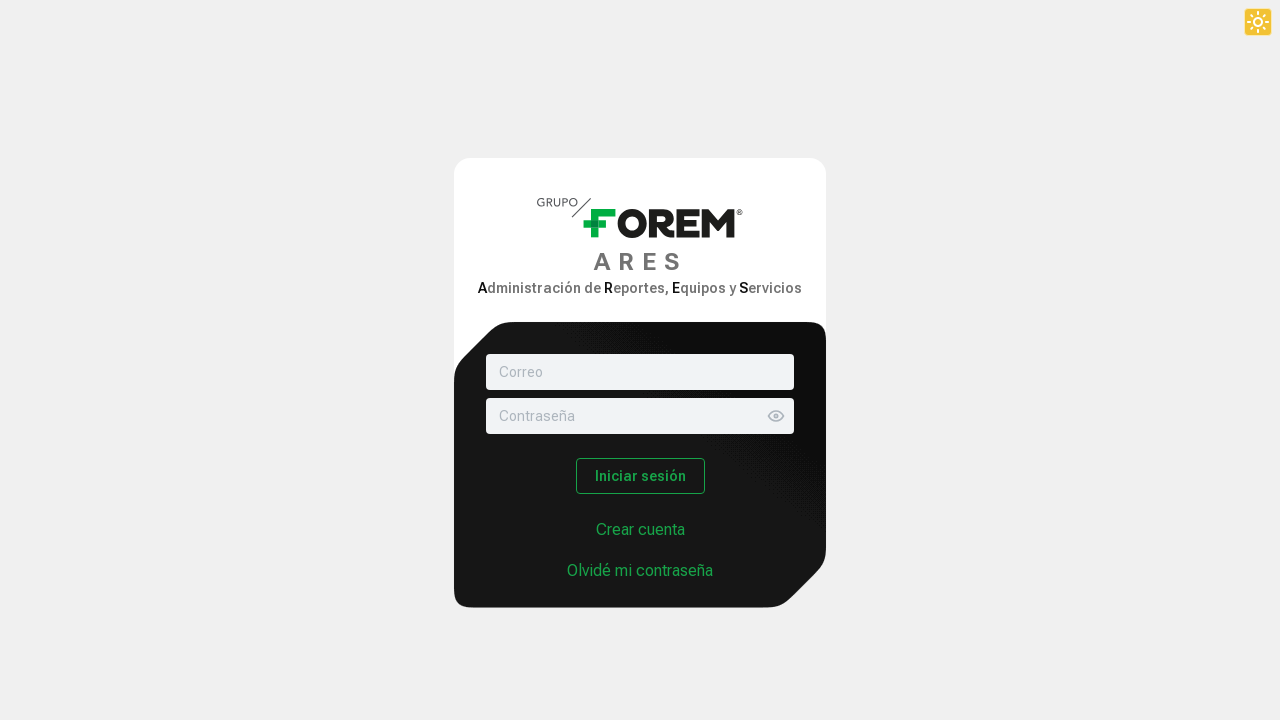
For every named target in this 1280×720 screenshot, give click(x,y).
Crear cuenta (640, 529)
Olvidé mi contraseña (640, 570)
